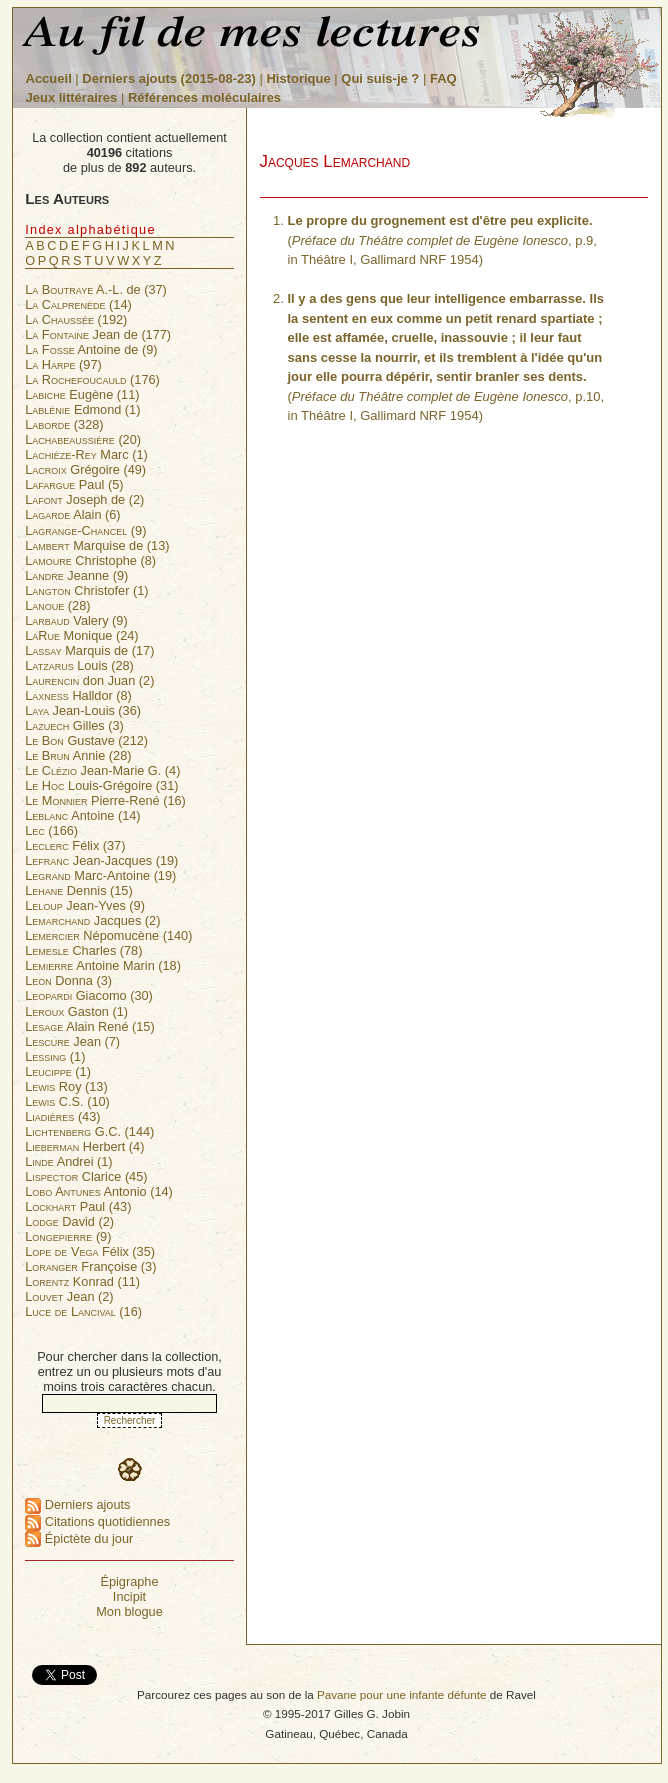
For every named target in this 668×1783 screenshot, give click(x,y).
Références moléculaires (204, 97)
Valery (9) (76, 620)
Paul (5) (74, 484)
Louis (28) (79, 665)
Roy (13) (66, 1086)
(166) (51, 830)
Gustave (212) (86, 740)
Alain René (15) (89, 1026)
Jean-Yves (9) (85, 905)
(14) (78, 304)
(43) (62, 1116)
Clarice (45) (86, 1176)
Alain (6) (72, 514)
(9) (85, 530)
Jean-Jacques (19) (101, 860)
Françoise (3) (90, 1266)
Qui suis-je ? (380, 78)
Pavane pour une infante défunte (402, 1694)
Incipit (129, 1596)
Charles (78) (83, 950)
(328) (64, 424)
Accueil (49, 78)
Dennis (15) (78, 890)
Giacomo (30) (89, 995)
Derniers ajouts (77, 1504)
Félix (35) (90, 1251)
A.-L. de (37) (96, 289)
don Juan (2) (89, 680)
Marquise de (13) (97, 545)
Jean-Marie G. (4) (102, 770)
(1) (55, 1056)
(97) (63, 364)
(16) (83, 1311)
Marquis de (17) (89, 650)
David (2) (69, 1221)
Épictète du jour (79, 1538)
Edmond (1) (82, 409)
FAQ (443, 78)
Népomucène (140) (108, 935)
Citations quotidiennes (97, 1521)
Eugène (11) (82, 394)
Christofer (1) (86, 590)
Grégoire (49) (85, 469)
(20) (83, 439)
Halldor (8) (78, 695)
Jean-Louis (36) (83, 710)
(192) (76, 319)
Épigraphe (129, 1581)
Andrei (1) (68, 1161)
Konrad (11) (82, 1281)
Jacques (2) (92, 920)
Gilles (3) (74, 725)
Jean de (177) (98, 334)
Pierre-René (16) (105, 800)
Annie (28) (78, 755)
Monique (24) (81, 635)
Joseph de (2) (84, 499)
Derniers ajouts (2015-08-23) (170, 78)
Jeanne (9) (76, 575)
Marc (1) (86, 454)
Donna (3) (68, 980)
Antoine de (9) (91, 349)
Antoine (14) (82, 815)
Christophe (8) (90, 560)
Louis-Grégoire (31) (101, 785)
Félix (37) (75, 845)
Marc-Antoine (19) (100, 875)
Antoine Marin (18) (103, 965)
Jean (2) (69, 1296)
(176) (92, 379)
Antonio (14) (99, 1191)
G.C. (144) (89, 1131)
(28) (57, 605)
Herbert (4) (84, 1146)
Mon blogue (129, 1611)
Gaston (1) (76, 1011)
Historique (298, 78)
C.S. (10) (67, 1101)
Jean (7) (72, 1041)
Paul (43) (78, 1206)
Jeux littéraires (72, 97)
